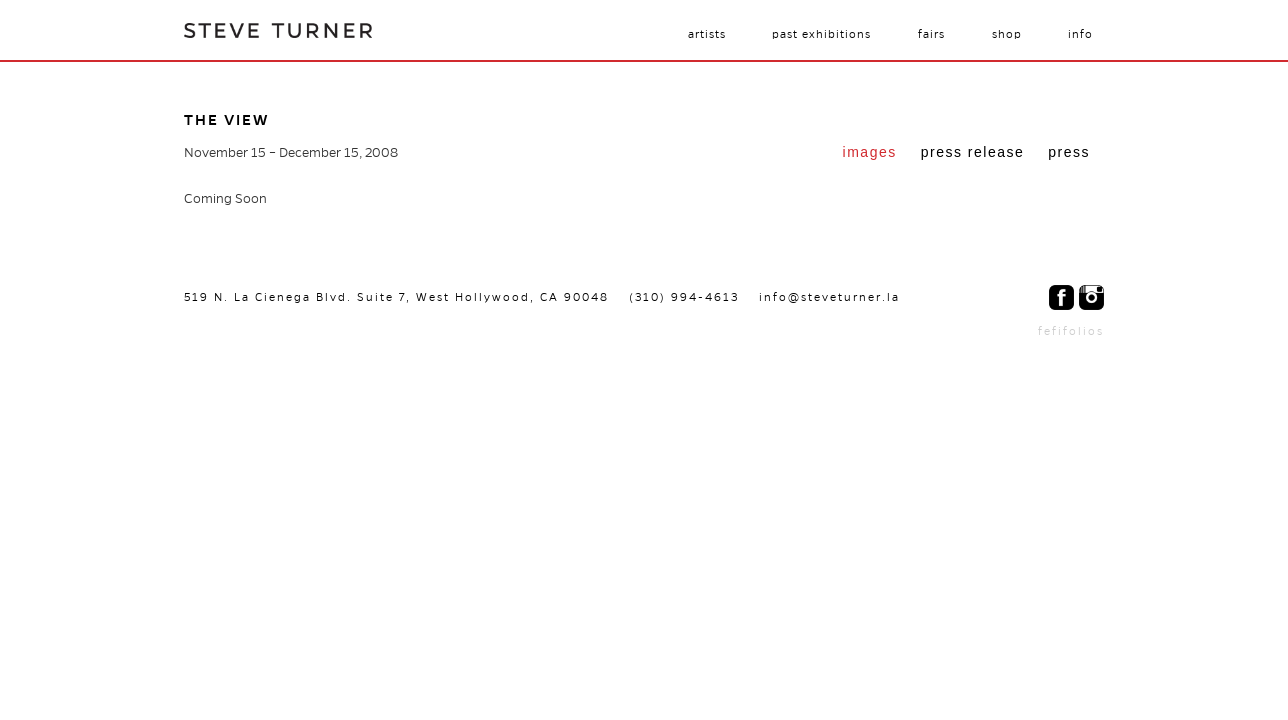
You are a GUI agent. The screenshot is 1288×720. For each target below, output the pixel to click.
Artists (707, 34)
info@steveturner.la (829, 297)
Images (870, 152)
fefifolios (1071, 331)
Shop (1007, 34)
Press (1069, 152)
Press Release (973, 152)
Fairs (931, 34)
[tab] (870, 154)
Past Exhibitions (821, 34)
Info (1080, 34)
